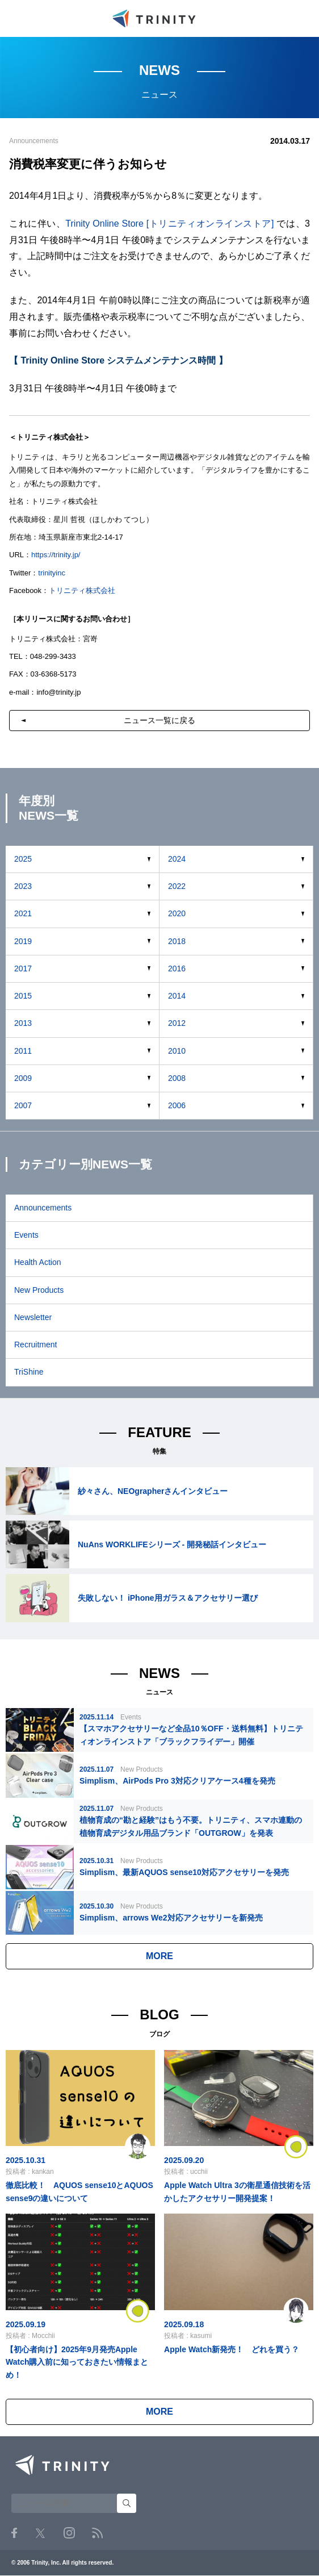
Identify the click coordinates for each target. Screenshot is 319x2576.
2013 (23, 1023)
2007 (23, 1105)
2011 (23, 1050)
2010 (177, 1050)
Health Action (37, 1262)
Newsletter (33, 1317)
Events (26, 1234)
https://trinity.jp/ (55, 554)
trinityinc (51, 573)
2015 (23, 995)
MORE (159, 1956)
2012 (177, 1023)
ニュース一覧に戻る (159, 720)
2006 (177, 1105)
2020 (177, 913)
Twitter (40, 2533)
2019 (23, 941)
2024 (177, 858)
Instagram (69, 2533)
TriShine (29, 1371)
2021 (23, 913)
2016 (177, 968)
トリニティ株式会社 (82, 590)
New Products (39, 1290)
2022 (177, 886)
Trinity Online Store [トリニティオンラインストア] (169, 223)
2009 (23, 1078)
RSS (97, 2533)
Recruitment (35, 1344)
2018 (177, 941)
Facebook (14, 2533)
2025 (23, 858)
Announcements (43, 1207)
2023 (23, 886)
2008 (177, 1078)
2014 (177, 995)
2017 (23, 968)
